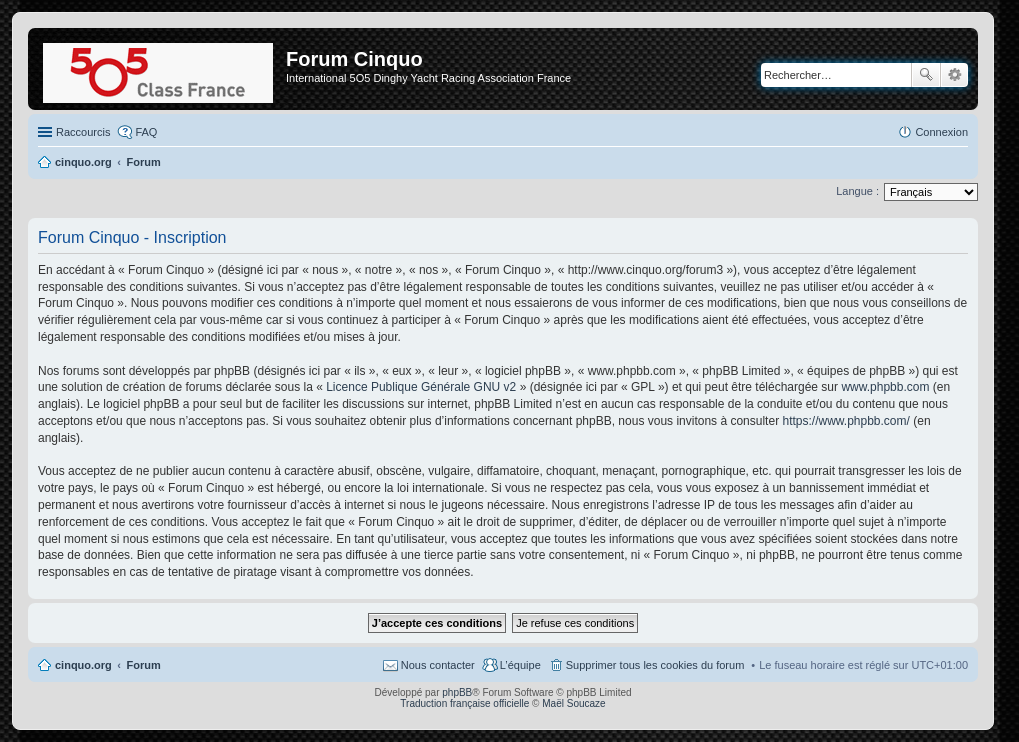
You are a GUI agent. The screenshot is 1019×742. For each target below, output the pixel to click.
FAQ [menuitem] (146, 132)
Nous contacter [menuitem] (438, 665)
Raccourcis (83, 132)
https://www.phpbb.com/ (845, 421)
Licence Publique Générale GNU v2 (421, 387)
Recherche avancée (954, 75)
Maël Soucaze (573, 703)
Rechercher (926, 75)
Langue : (857, 191)
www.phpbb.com (885, 387)
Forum (144, 665)
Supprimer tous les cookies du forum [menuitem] (655, 665)
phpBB (457, 692)
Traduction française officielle (464, 703)
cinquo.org (83, 665)
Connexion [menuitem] (941, 132)
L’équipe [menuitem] (520, 665)
